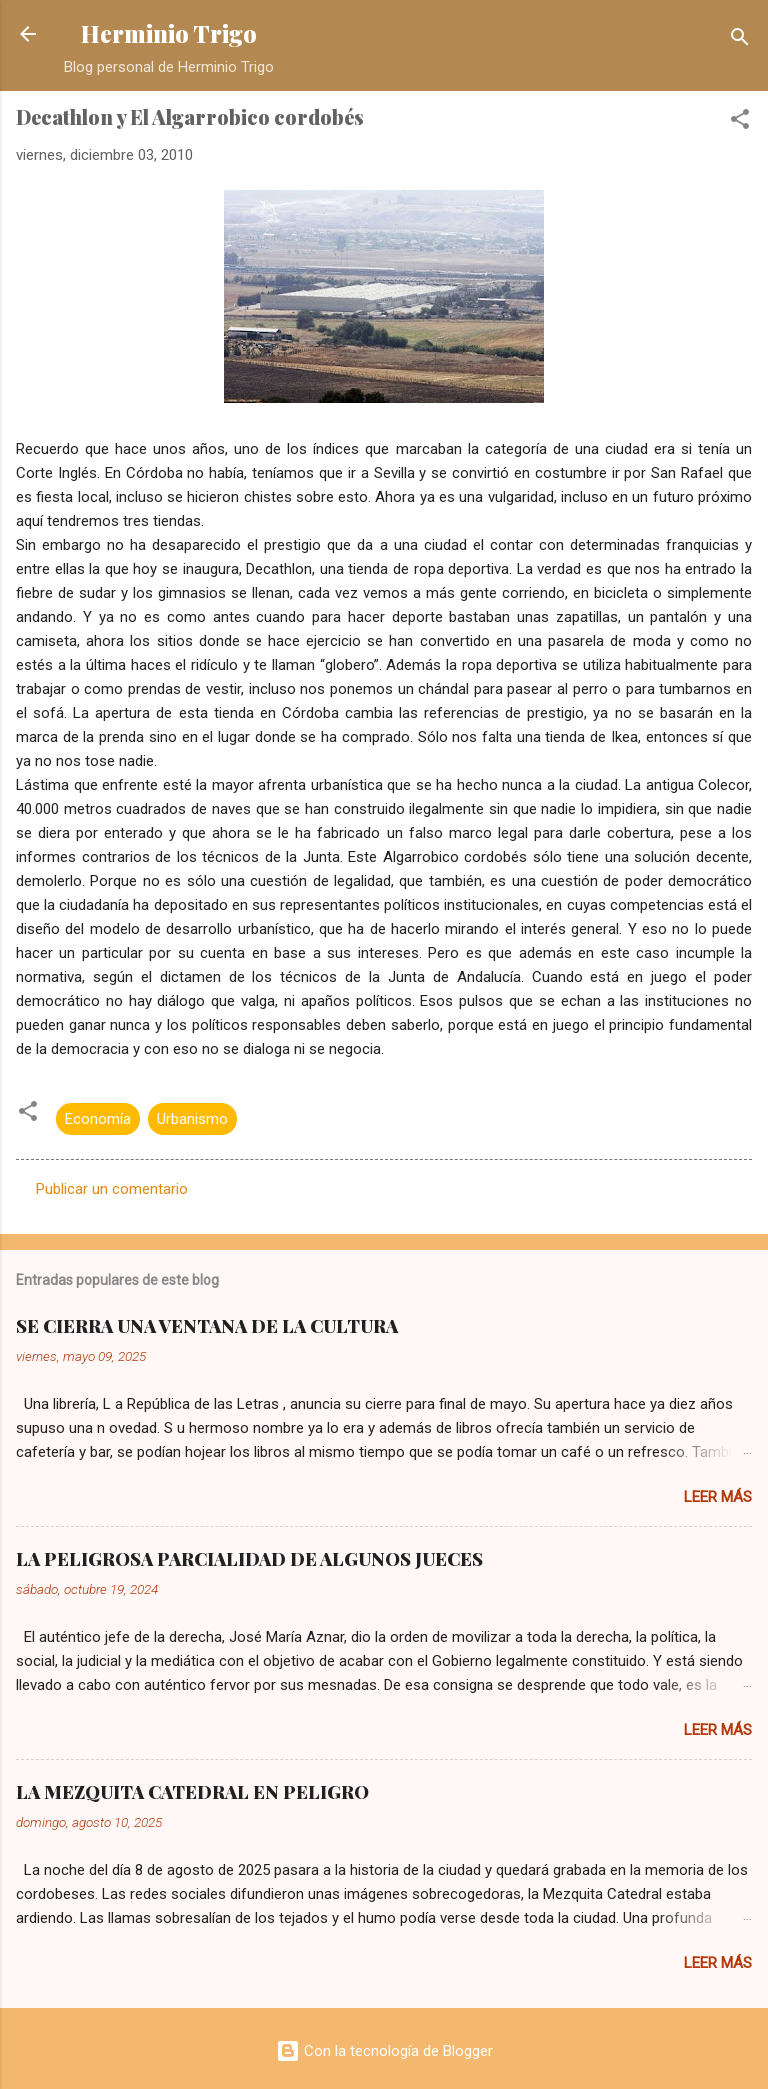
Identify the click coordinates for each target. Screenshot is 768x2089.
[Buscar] (740, 40)
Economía (98, 1119)
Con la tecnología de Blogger (384, 2051)
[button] (740, 122)
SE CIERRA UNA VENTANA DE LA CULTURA (207, 1326)
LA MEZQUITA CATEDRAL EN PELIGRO (192, 1792)
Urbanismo (192, 1119)
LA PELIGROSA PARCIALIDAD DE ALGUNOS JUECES (249, 1559)
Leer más (718, 1497)
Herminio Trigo (169, 33)
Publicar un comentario (112, 1189)
